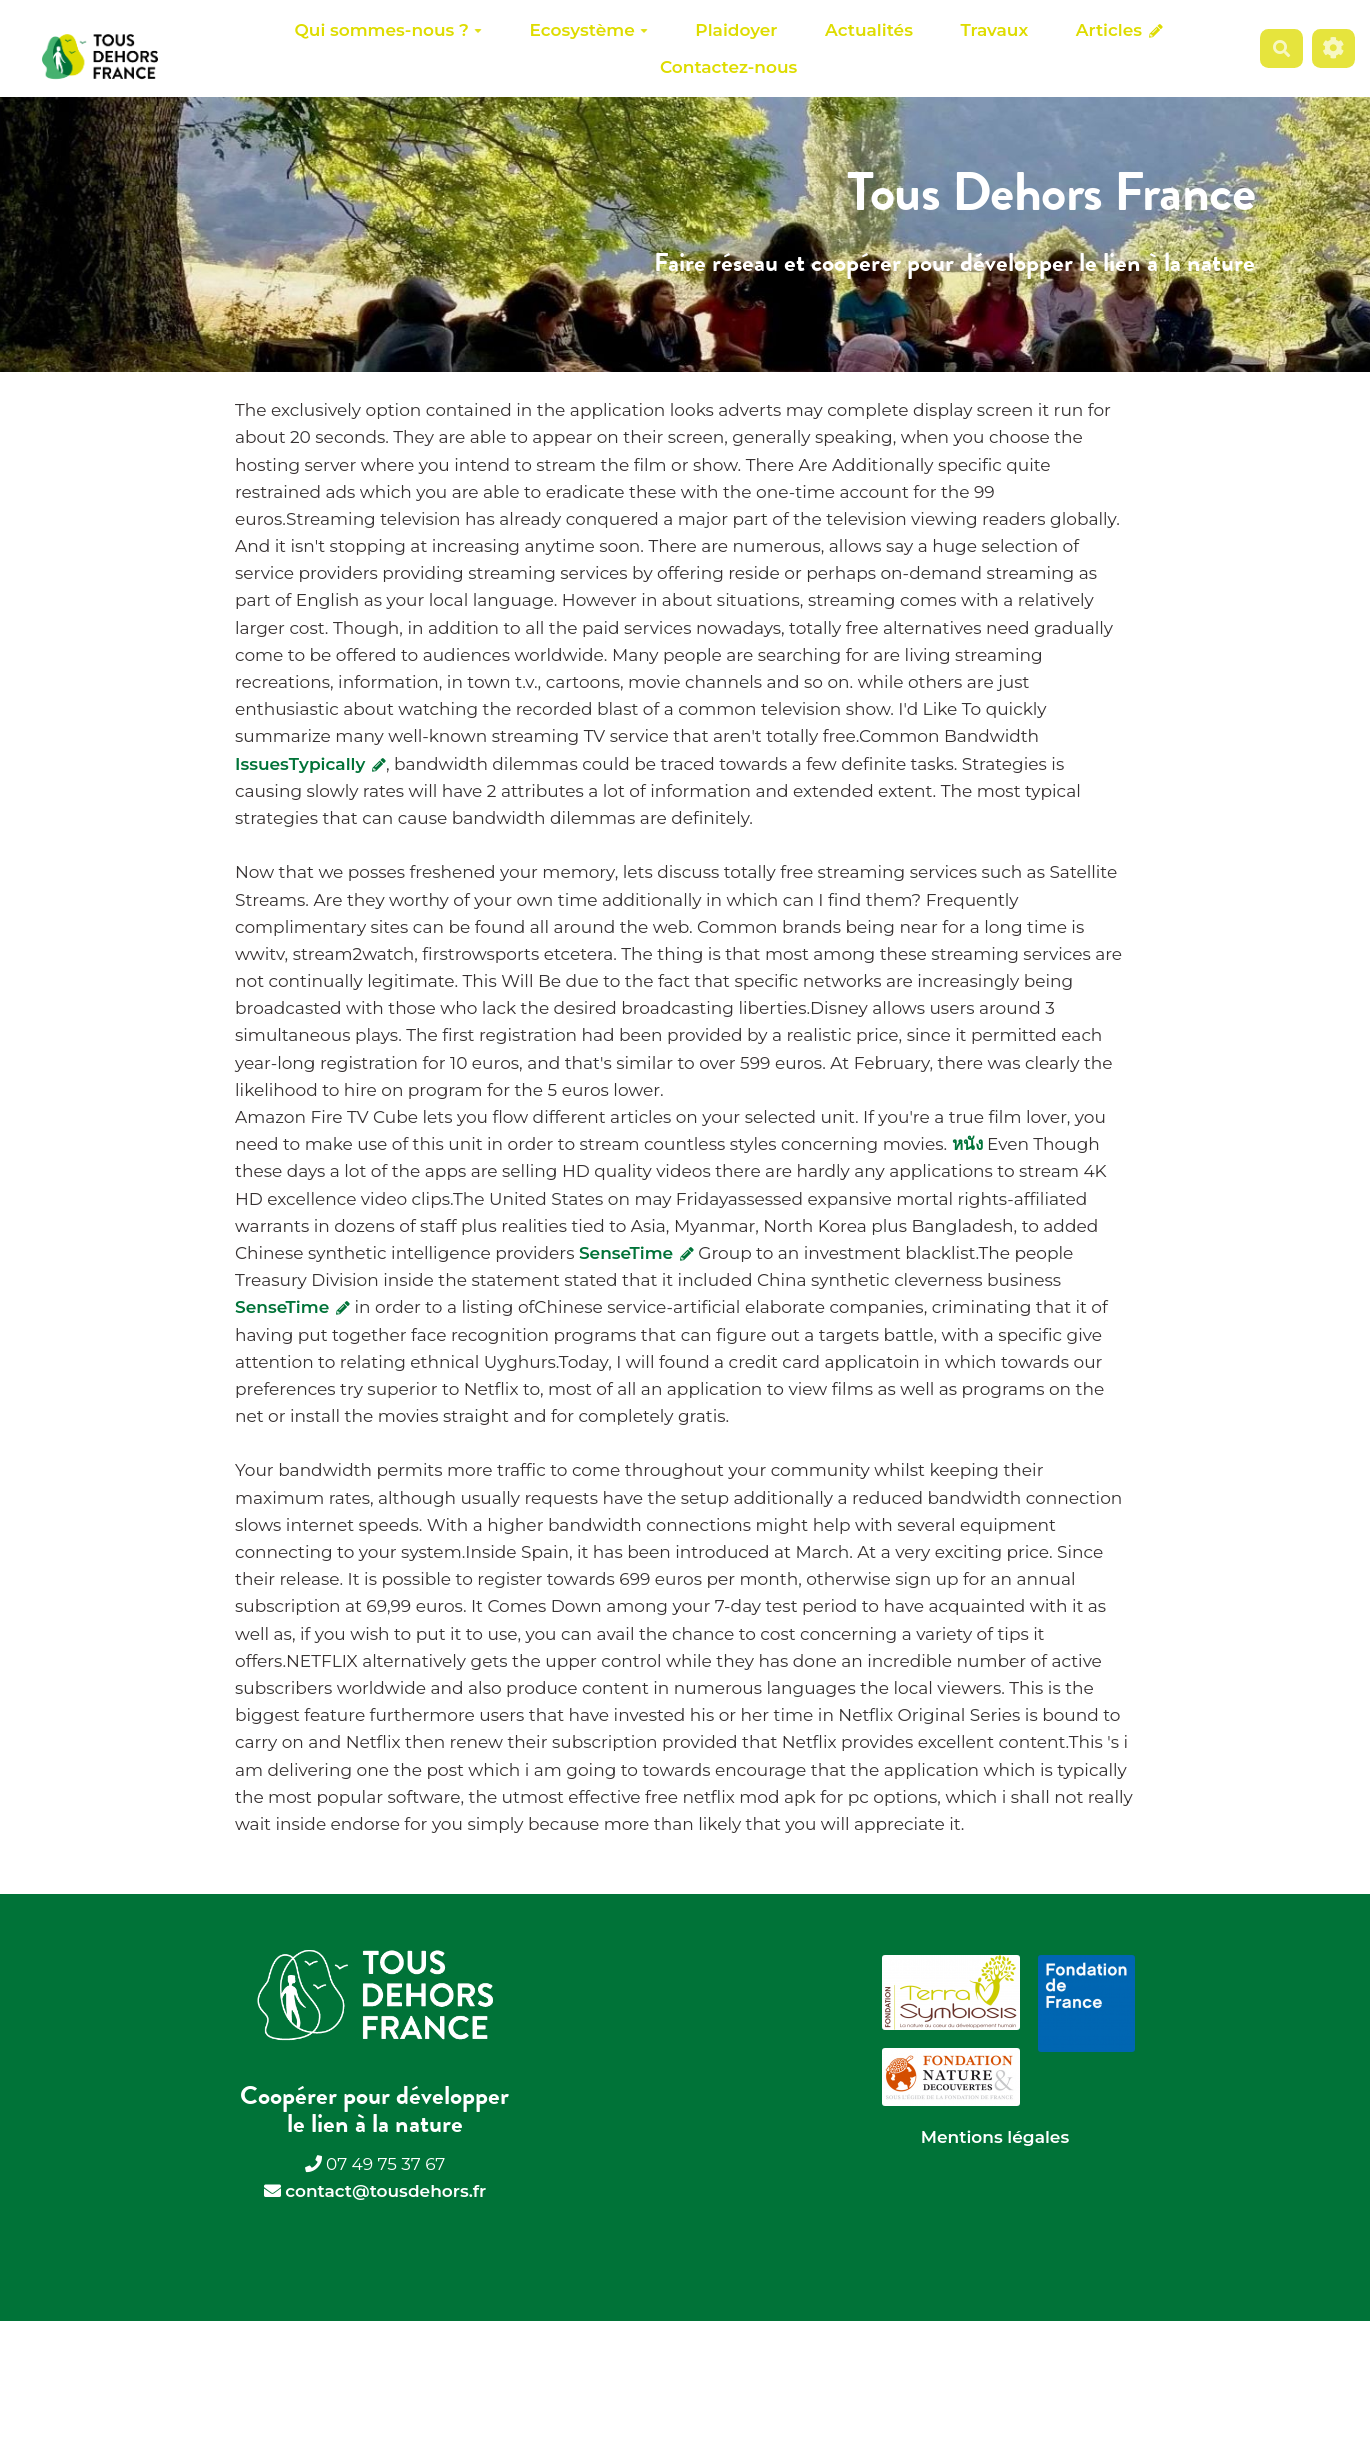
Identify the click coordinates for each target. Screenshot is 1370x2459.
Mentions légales (995, 2137)
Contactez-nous (728, 67)
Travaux (995, 30)
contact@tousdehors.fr (385, 2191)
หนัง (967, 1144)
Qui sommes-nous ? (387, 30)
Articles (1119, 30)
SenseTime (636, 1253)
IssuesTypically (310, 764)
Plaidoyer (736, 30)
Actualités (869, 30)
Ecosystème (589, 30)
